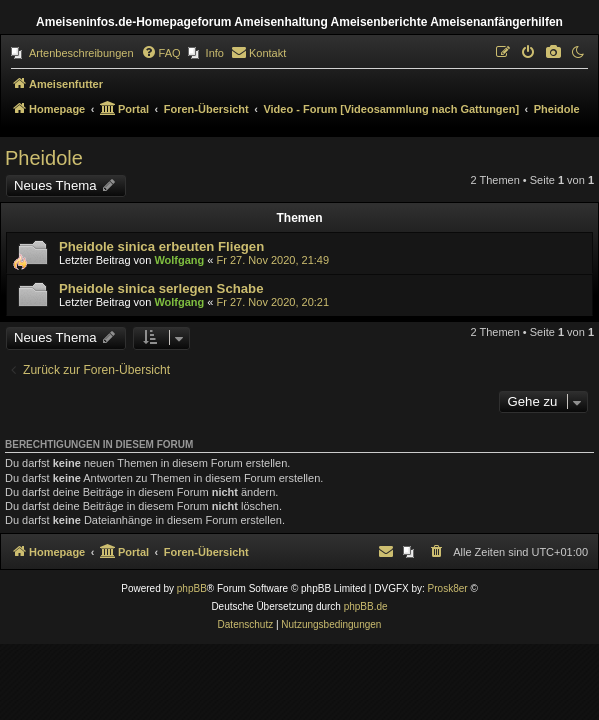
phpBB (192, 588)
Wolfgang (179, 260)
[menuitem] (72, 53)
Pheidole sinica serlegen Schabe (161, 288)
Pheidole (44, 158)
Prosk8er (448, 588)
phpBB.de (366, 606)
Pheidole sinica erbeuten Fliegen (161, 246)
